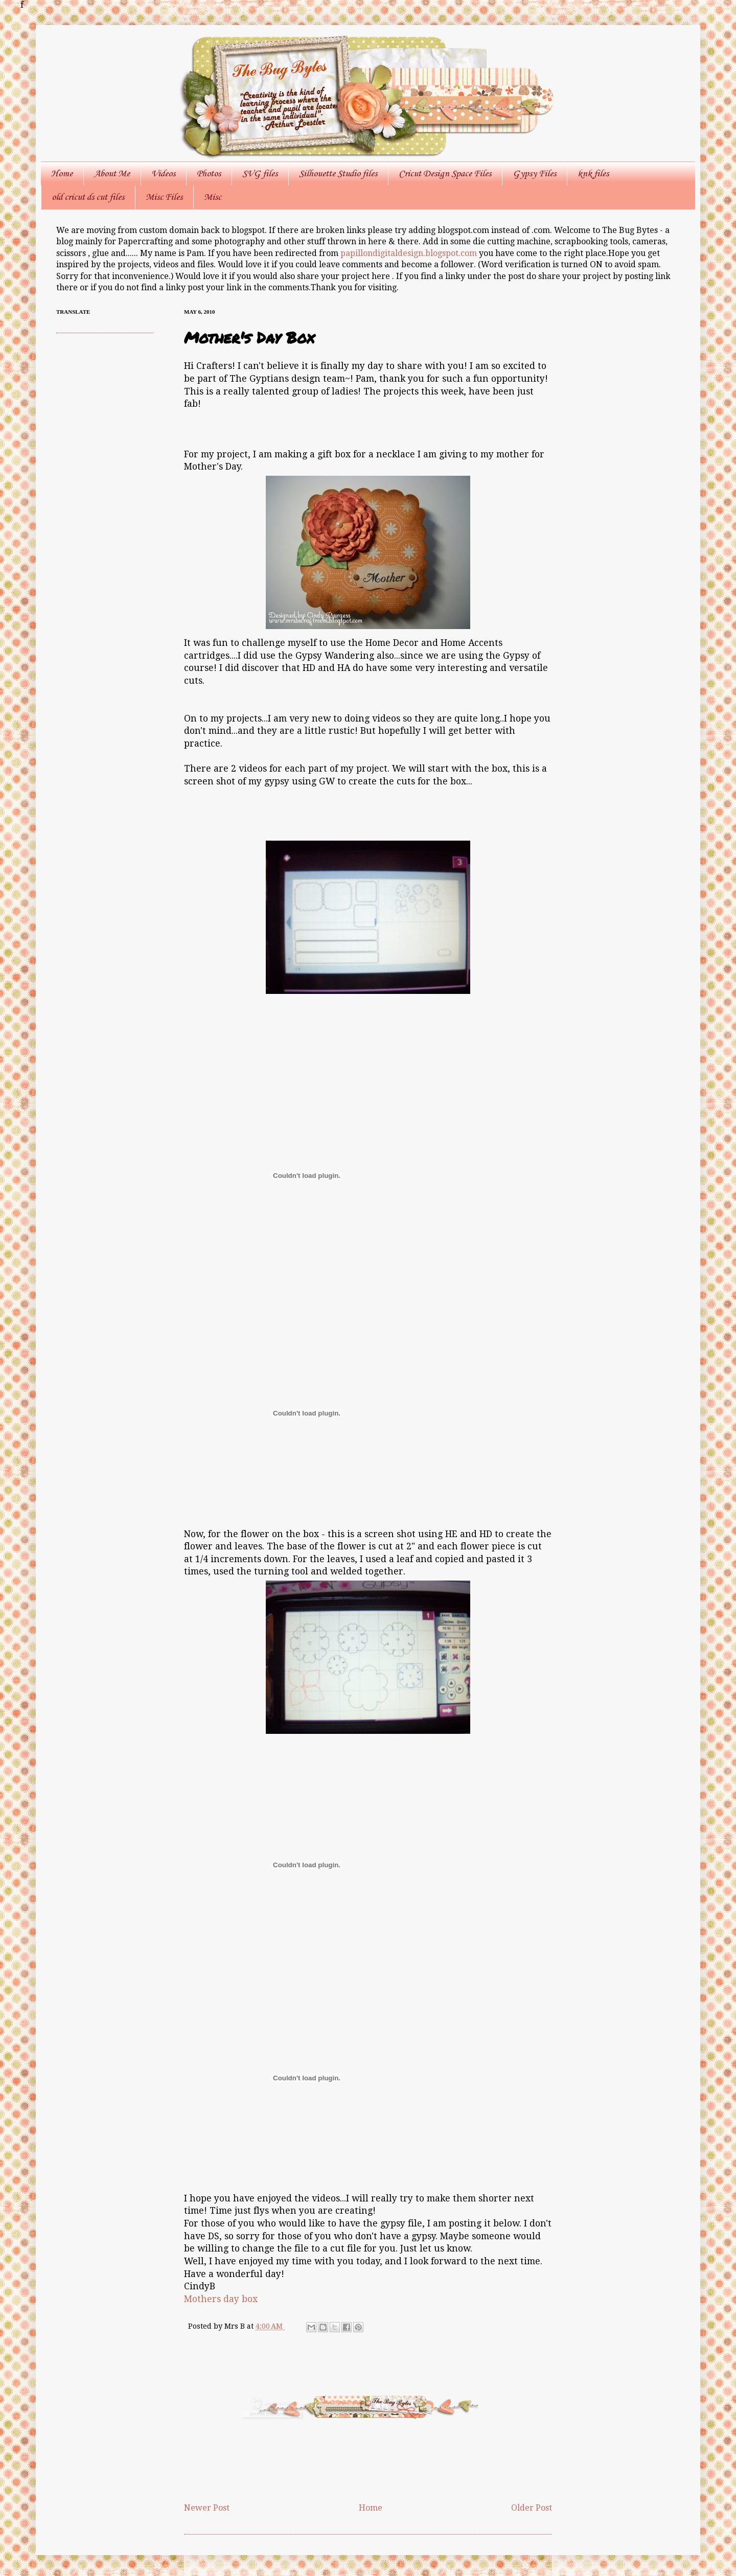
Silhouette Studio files (338, 173)
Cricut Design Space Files (445, 173)
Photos (209, 173)
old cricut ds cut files (88, 197)
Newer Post (206, 2508)
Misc (212, 197)
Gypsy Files (534, 173)
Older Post (531, 2508)
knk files (593, 173)
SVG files (260, 173)
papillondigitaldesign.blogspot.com (409, 253)
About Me (112, 173)
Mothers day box (221, 2299)
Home (62, 173)
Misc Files (164, 197)
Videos (163, 173)
